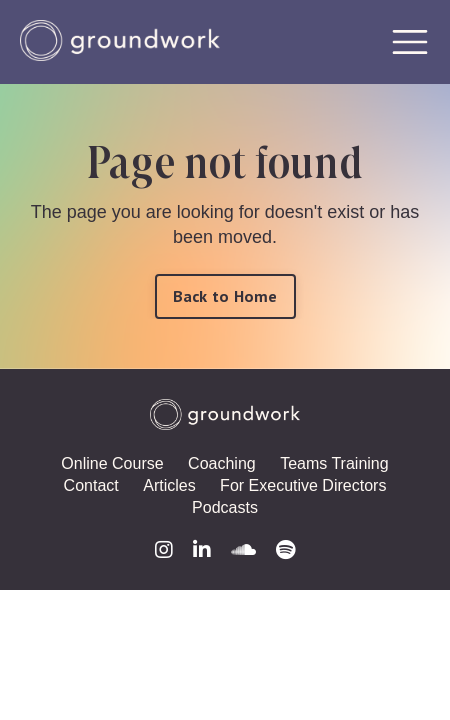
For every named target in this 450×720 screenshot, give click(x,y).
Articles (169, 485)
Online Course (112, 463)
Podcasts (225, 507)
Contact (91, 485)
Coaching (222, 463)
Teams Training (334, 463)
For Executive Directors (303, 485)
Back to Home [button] (225, 296)
